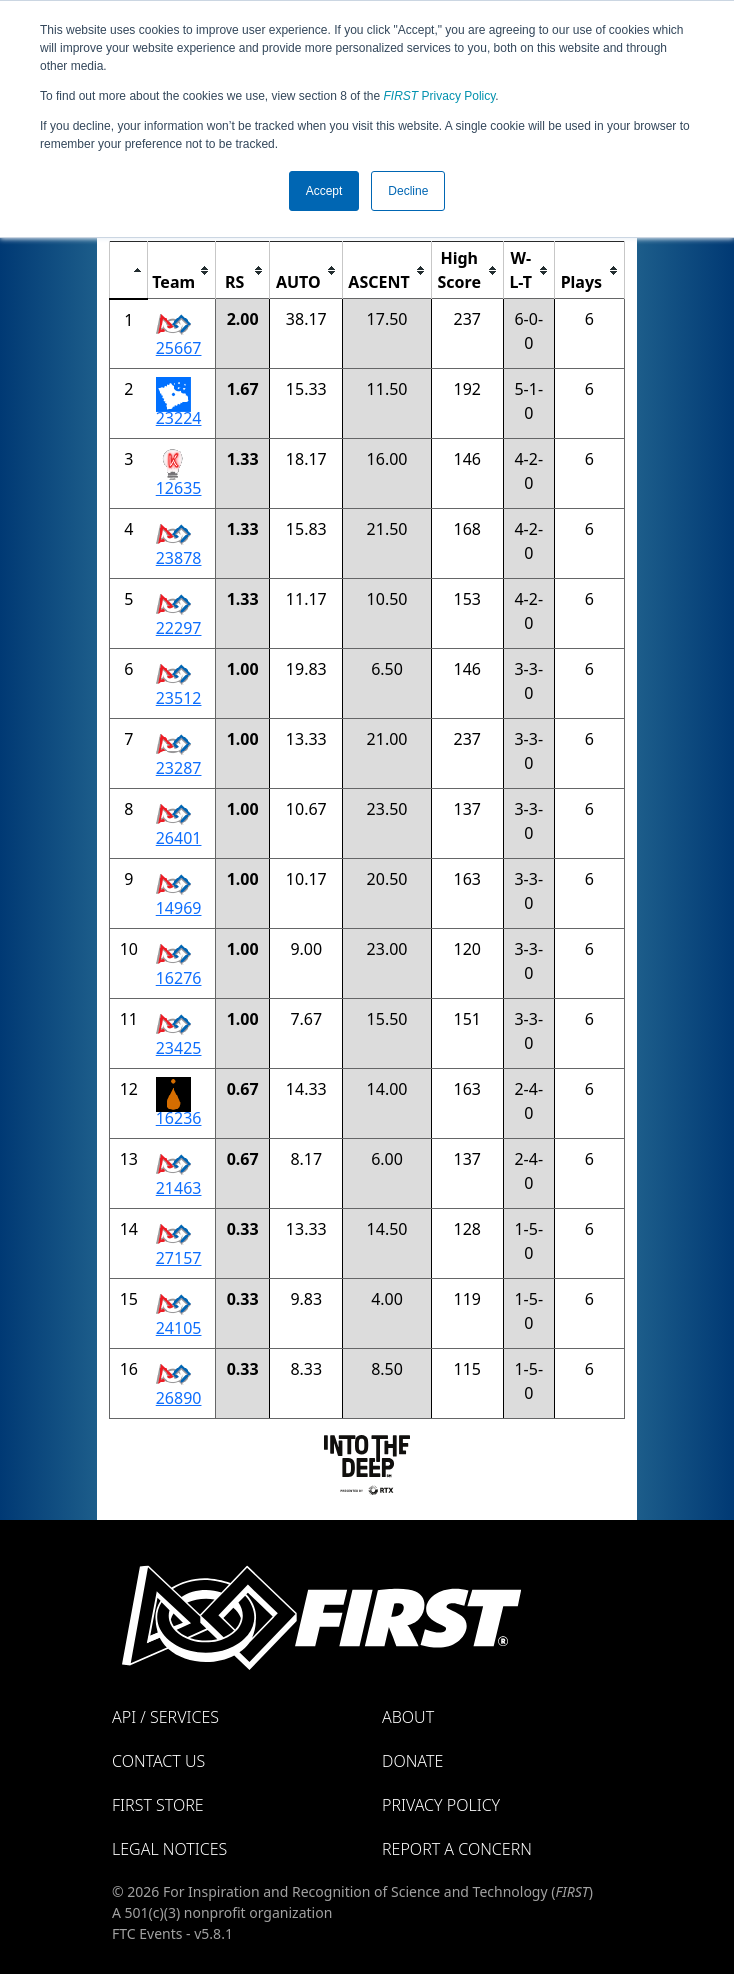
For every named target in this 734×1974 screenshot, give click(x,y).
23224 (179, 418)
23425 (179, 1048)
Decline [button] (408, 191)
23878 (179, 558)
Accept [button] (324, 191)
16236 (179, 1118)
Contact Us (158, 1761)
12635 (179, 488)
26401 (179, 838)
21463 (179, 1188)
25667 (179, 348)
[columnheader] (129, 270)
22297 (179, 628)
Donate (412, 1761)
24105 (179, 1328)
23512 (179, 698)
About (408, 1717)
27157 (179, 1258)
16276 (179, 978)
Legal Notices (169, 1849)
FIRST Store (158, 1805)
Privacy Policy (440, 96)
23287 (179, 768)
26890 (179, 1398)
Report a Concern (457, 1849)
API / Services (165, 1717)
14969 (179, 908)
